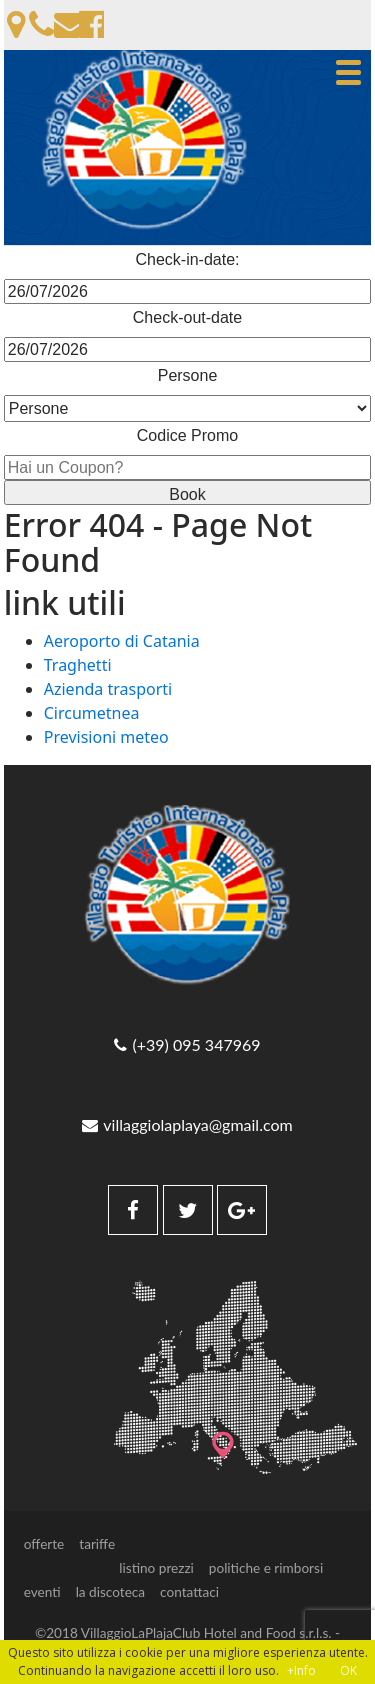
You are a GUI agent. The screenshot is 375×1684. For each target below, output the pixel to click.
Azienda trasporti (108, 689)
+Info (301, 1670)
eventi (42, 1592)
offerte (44, 1544)
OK (348, 1670)
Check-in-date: (187, 259)
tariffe (97, 1544)
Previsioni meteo (106, 737)
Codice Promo (187, 435)
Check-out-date (187, 317)
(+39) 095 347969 (187, 1045)
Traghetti (78, 665)
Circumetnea (92, 713)
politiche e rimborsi (266, 1568)
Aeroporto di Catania (122, 641)
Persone (188, 375)
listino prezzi (156, 1568)
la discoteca (110, 1592)
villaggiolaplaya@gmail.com (187, 1125)
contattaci (189, 1592)
